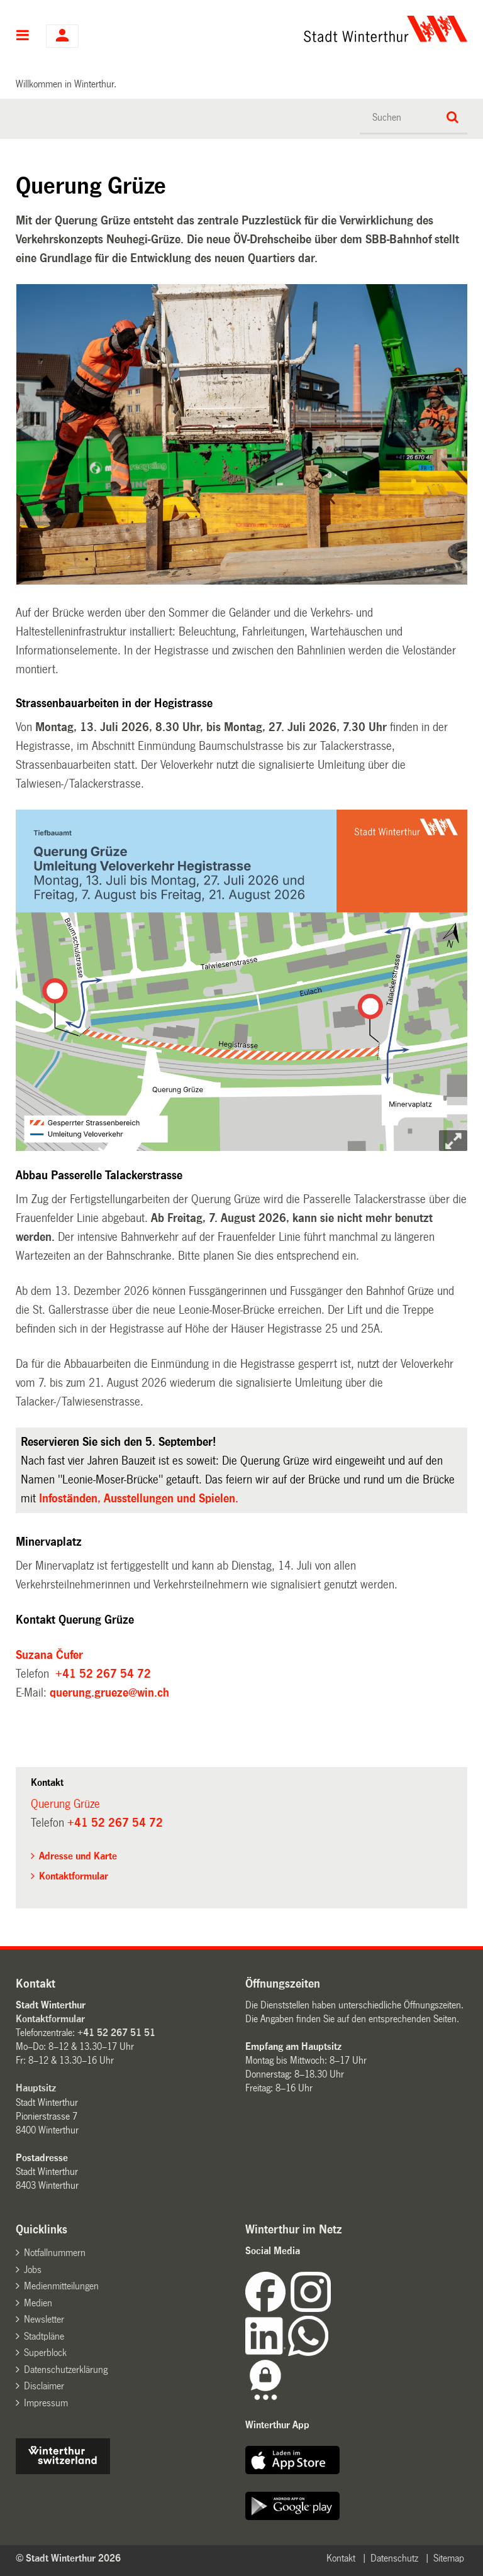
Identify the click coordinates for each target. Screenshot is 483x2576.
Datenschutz (394, 2558)
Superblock (45, 2352)
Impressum (46, 2402)
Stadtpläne (44, 2336)
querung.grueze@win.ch (109, 1693)
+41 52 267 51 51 (116, 2032)
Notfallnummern (55, 2252)
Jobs (33, 2269)
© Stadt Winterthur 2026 (68, 2558)
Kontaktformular (73, 1876)
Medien (38, 2303)
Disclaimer (44, 2386)
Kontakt (340, 2558)
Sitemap (448, 2558)
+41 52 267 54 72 (103, 1674)
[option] (242, 434)
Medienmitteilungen (61, 2286)
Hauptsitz (36, 2088)
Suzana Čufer (49, 1655)
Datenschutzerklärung (66, 2369)
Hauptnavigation (23, 36)
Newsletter (44, 2319)
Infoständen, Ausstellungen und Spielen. (140, 1498)
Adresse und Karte (78, 1856)
